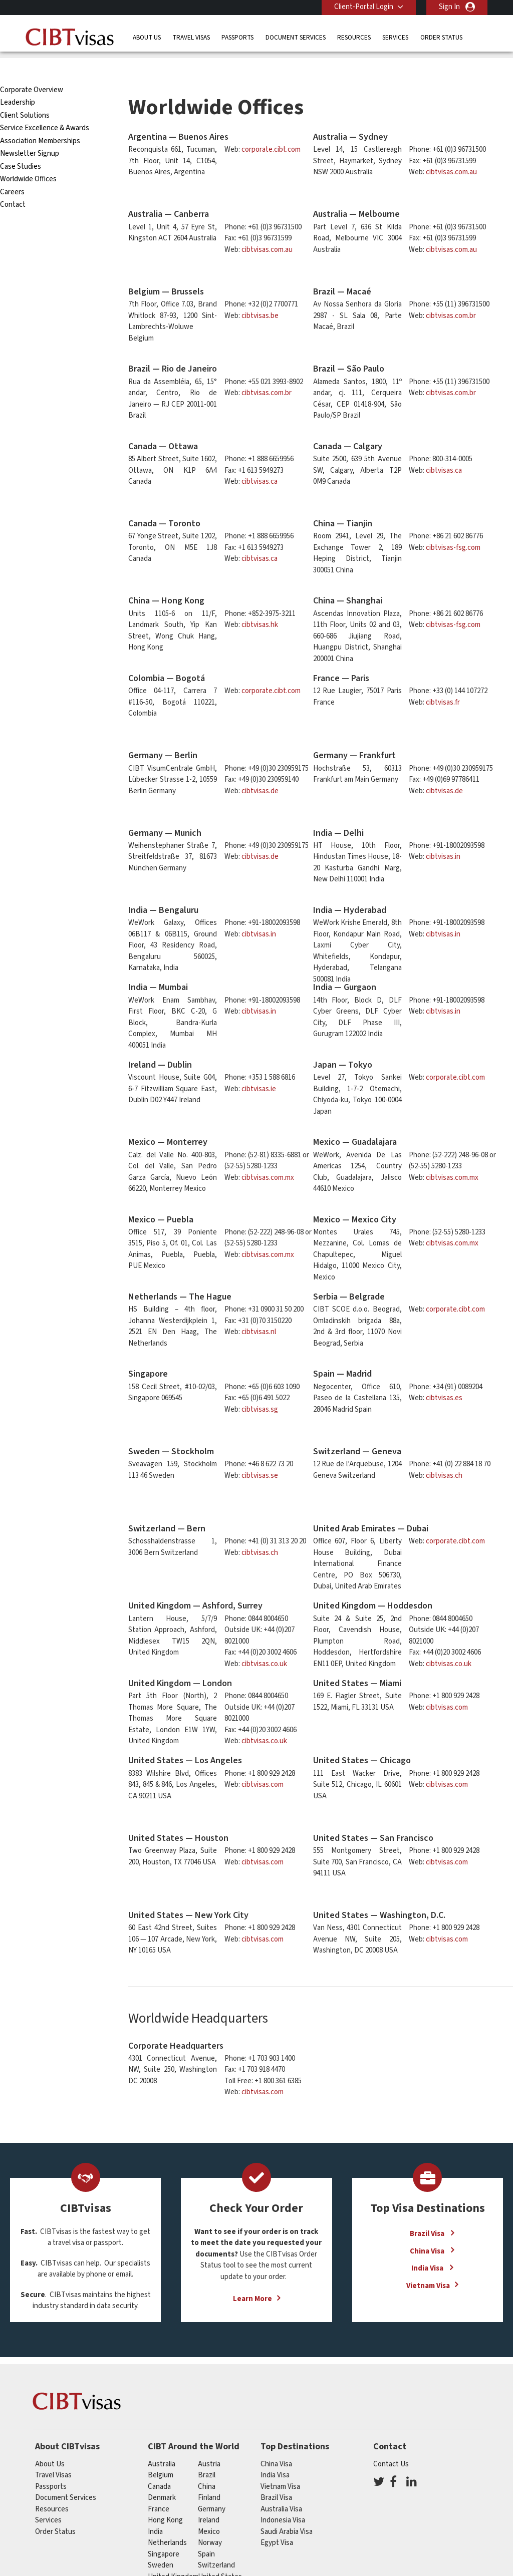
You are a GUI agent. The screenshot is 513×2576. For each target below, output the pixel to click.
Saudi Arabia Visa (287, 2509)
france (158, 2486)
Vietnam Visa (428, 2263)
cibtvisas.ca (259, 459)
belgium (160, 2452)
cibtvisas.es (444, 1375)
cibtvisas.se (259, 1453)
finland (209, 2475)
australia (161, 2441)
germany (211, 2486)
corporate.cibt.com (271, 127)
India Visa (428, 2245)
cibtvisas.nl (258, 1309)
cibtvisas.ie (258, 1066)
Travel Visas (191, 37)
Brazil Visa (428, 2211)
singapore (163, 2531)
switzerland (216, 2542)
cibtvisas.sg (259, 1387)
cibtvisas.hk (259, 602)
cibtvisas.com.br (451, 293)
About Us (147, 37)
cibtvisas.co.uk (264, 1641)
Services (395, 37)
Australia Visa (281, 2486)
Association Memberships (40, 118)
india (155, 2509)
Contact (13, 182)
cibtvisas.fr (443, 680)
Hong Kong (165, 2497)
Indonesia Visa (283, 2497)
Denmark (162, 2475)
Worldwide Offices (28, 156)
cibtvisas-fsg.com (453, 525)
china (206, 2464)
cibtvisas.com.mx (267, 1155)
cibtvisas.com (447, 1685)
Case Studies (20, 144)
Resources (354, 37)
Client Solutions (25, 93)
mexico (209, 2509)
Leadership (17, 80)
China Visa (428, 2228)
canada (159, 2464)
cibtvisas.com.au (451, 149)
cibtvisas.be (260, 293)
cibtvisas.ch (444, 1453)
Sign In (449, 7)
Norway (210, 2520)
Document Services (296, 37)
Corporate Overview (31, 67)
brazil (206, 2452)
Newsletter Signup (29, 131)
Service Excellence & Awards (44, 105)
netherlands (167, 2520)
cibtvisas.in (443, 834)
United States (220, 2554)
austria (209, 2441)
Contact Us (391, 2441)
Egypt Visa (277, 2520)
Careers (12, 169)
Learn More (252, 2276)
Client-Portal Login (363, 7)
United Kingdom (173, 2554)
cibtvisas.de (260, 768)
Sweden (160, 2542)
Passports (237, 37)
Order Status (441, 37)
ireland (208, 2497)
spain (206, 2531)
